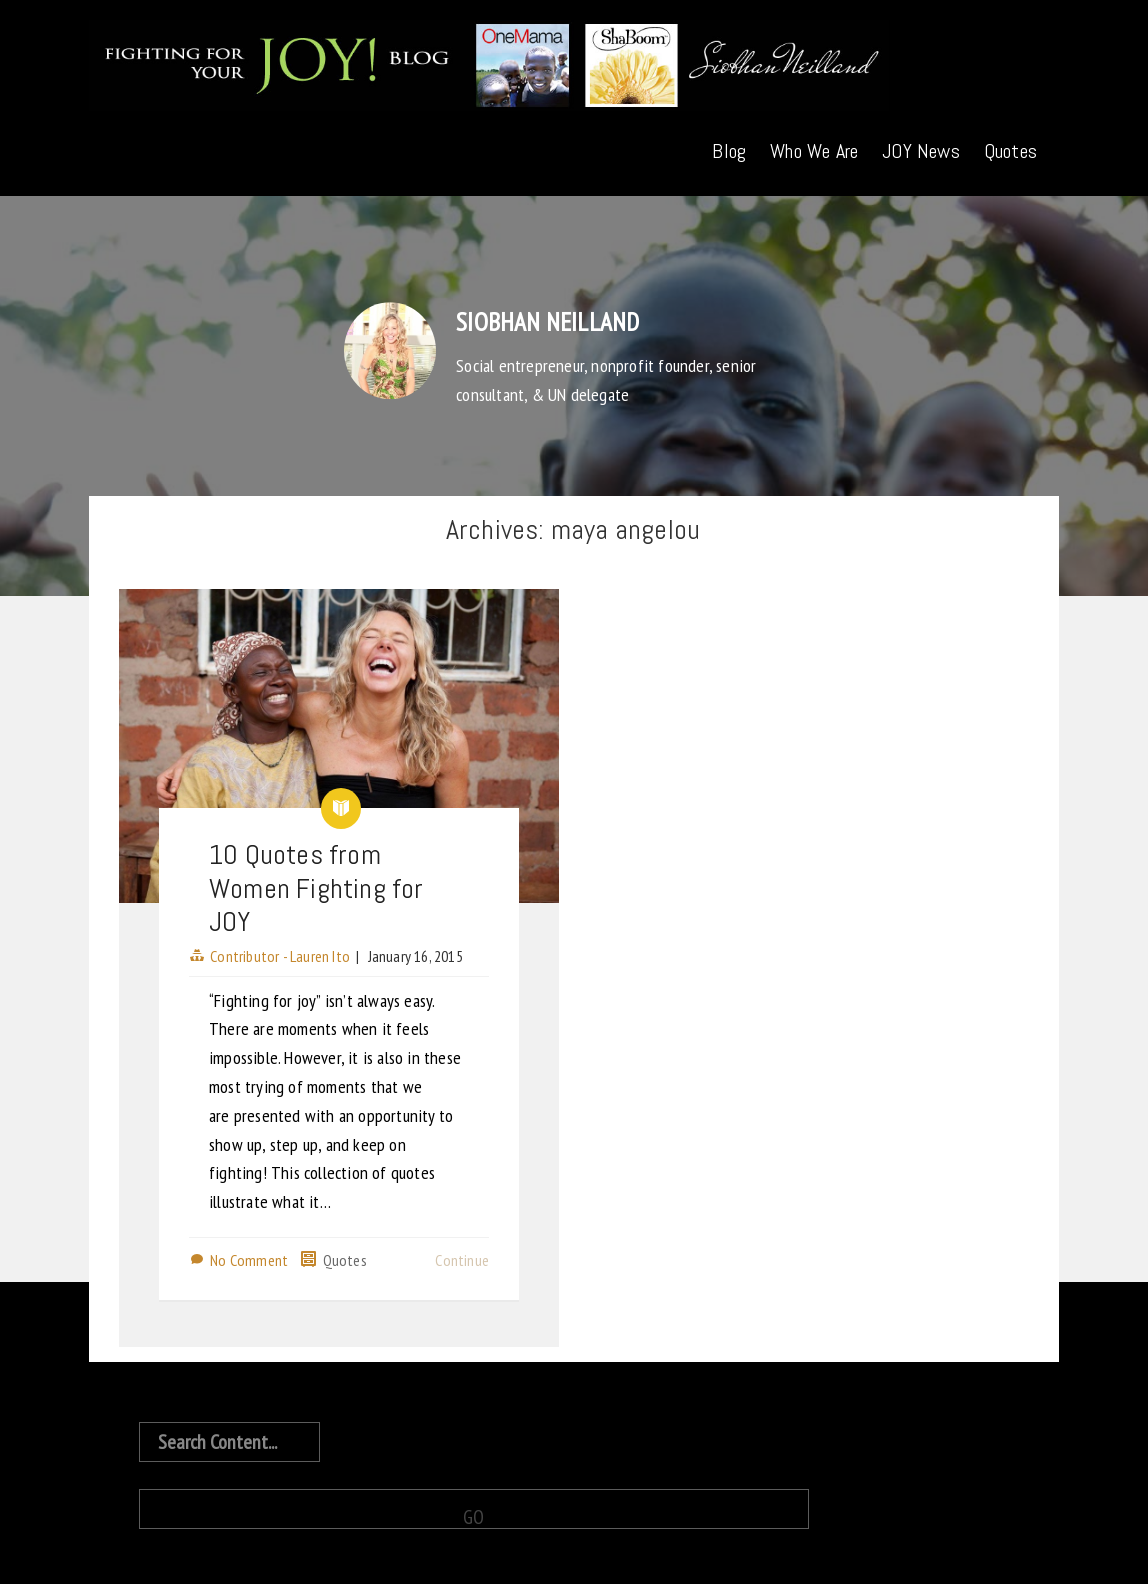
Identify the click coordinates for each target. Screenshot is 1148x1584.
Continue (462, 1260)
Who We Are (814, 151)
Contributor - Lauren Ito (280, 956)
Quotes (1010, 151)
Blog (729, 151)
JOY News (921, 151)
